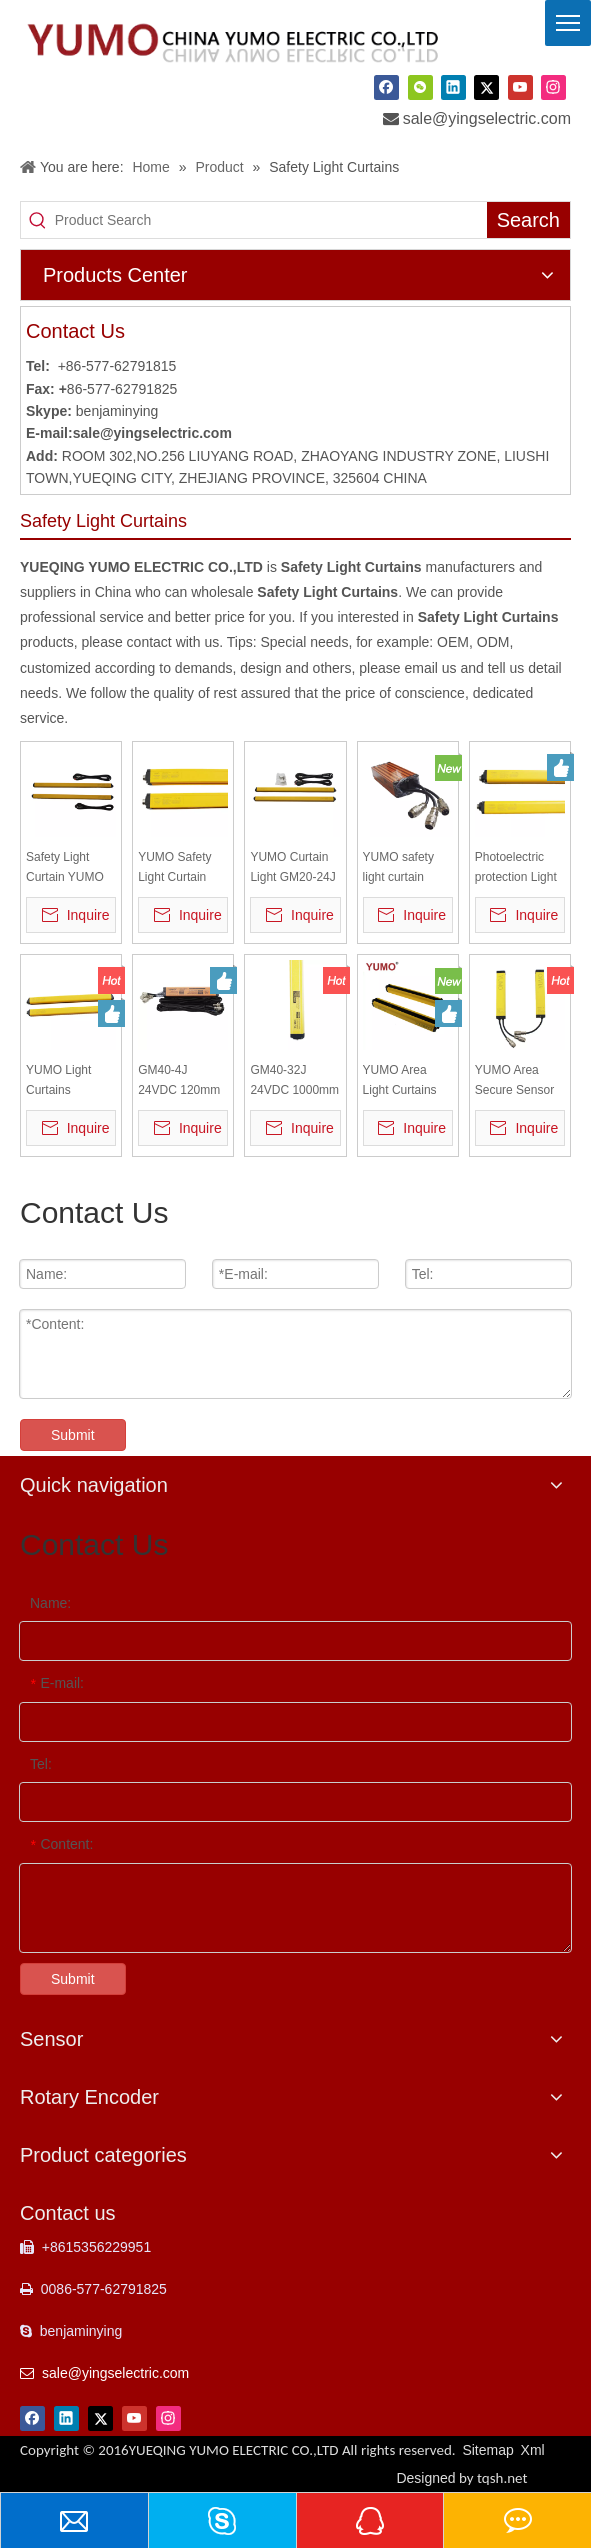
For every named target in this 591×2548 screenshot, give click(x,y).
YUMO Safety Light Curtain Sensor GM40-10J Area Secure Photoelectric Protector (182, 868)
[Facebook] (386, 87)
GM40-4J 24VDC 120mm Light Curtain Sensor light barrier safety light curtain (179, 1081)
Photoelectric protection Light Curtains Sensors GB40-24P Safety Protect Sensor (516, 868)
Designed (461, 2478)
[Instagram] (553, 87)
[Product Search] (271, 220)
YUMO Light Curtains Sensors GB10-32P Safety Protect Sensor (67, 1081)
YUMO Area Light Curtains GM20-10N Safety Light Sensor (400, 1081)
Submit (73, 1435)
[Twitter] (486, 87)
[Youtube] (520, 87)
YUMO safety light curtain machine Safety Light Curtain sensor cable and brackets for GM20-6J (406, 868)
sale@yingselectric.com (487, 118)
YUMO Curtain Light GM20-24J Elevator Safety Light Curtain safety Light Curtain (292, 868)
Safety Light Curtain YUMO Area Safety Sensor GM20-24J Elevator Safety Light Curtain (65, 868)
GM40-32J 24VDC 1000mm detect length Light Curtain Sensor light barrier (294, 1081)
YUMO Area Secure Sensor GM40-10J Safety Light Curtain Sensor (515, 1081)
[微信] (420, 87)
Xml (533, 2450)
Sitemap (487, 2450)
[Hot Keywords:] (528, 220)
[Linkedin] (453, 87)
